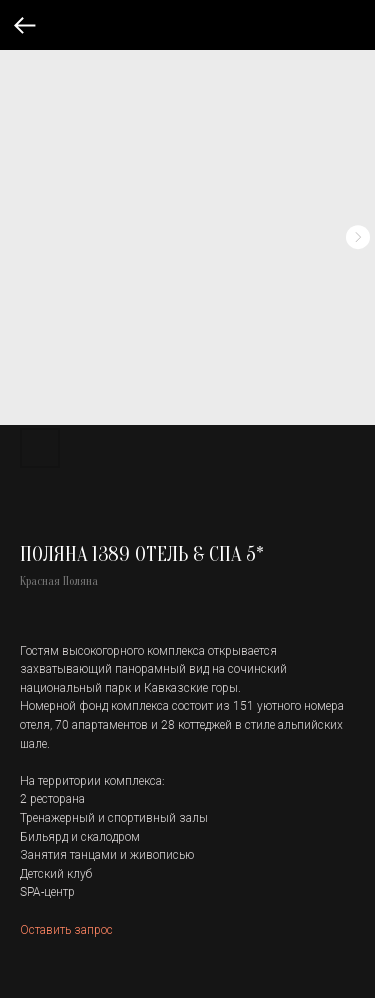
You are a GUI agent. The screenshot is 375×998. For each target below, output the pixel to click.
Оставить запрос (66, 929)
